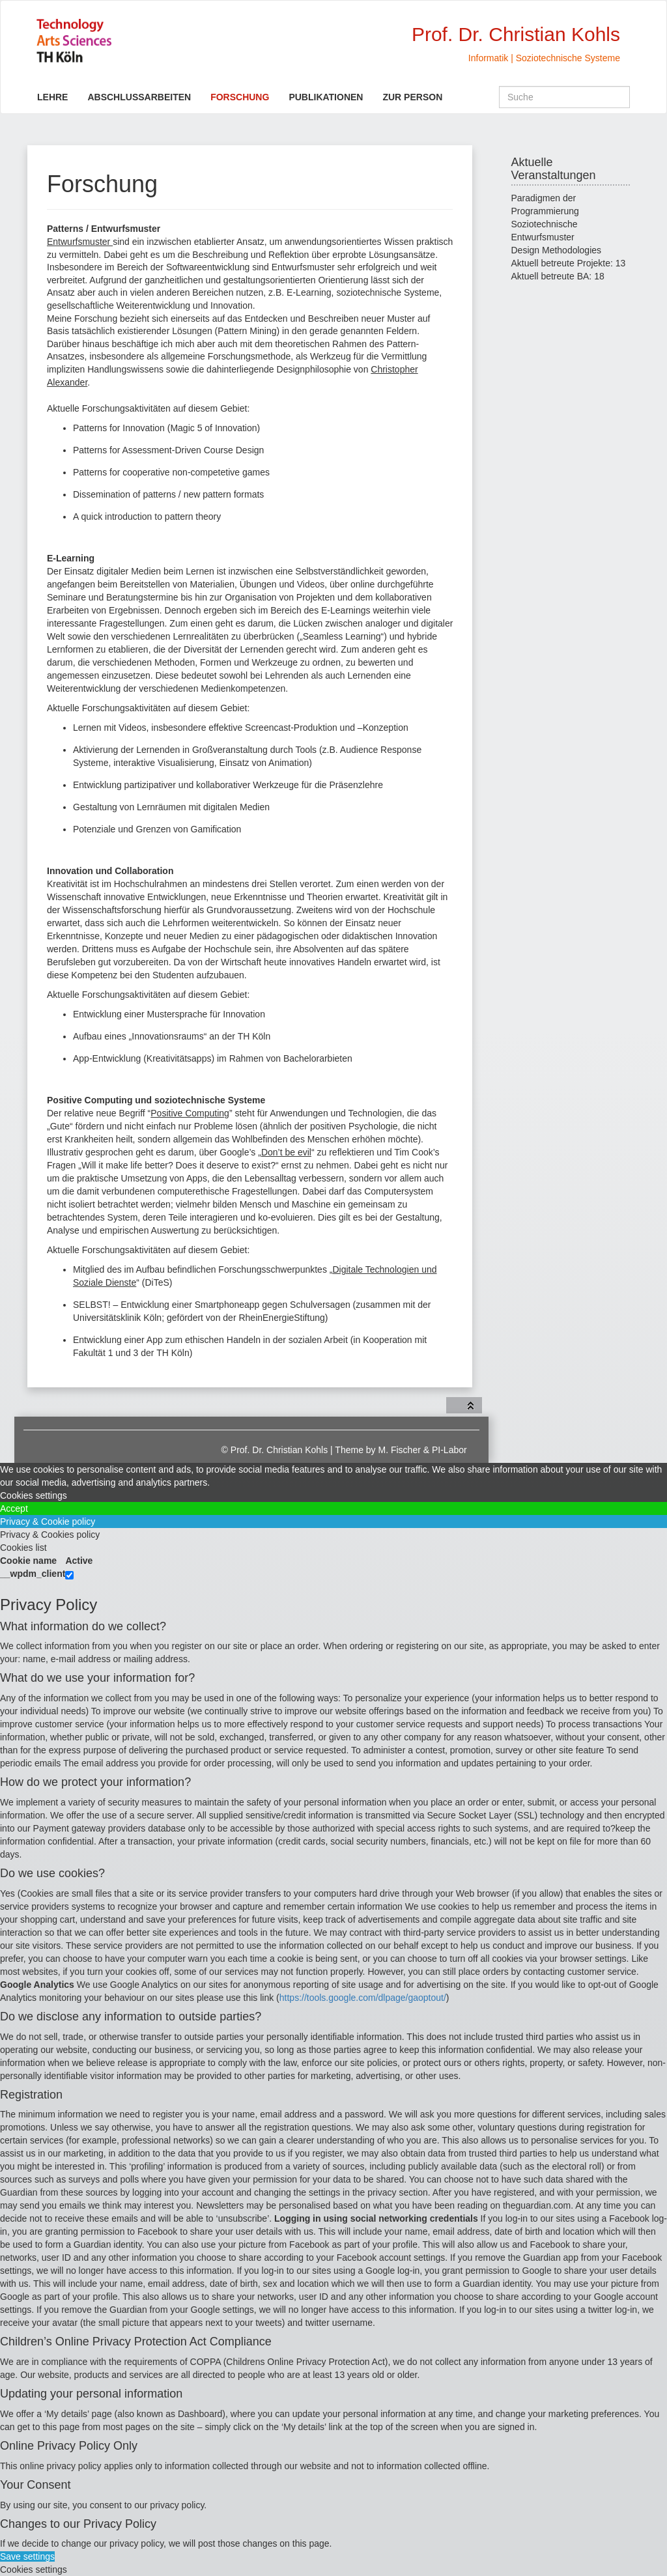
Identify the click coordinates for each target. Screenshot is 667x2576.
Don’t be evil (286, 1152)
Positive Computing (189, 1113)
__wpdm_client (32, 1573)
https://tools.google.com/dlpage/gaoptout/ (362, 1997)
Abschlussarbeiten (139, 97)
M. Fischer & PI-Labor (422, 1450)
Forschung (239, 97)
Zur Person (412, 97)
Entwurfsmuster (80, 241)
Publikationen (326, 97)
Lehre (52, 97)
